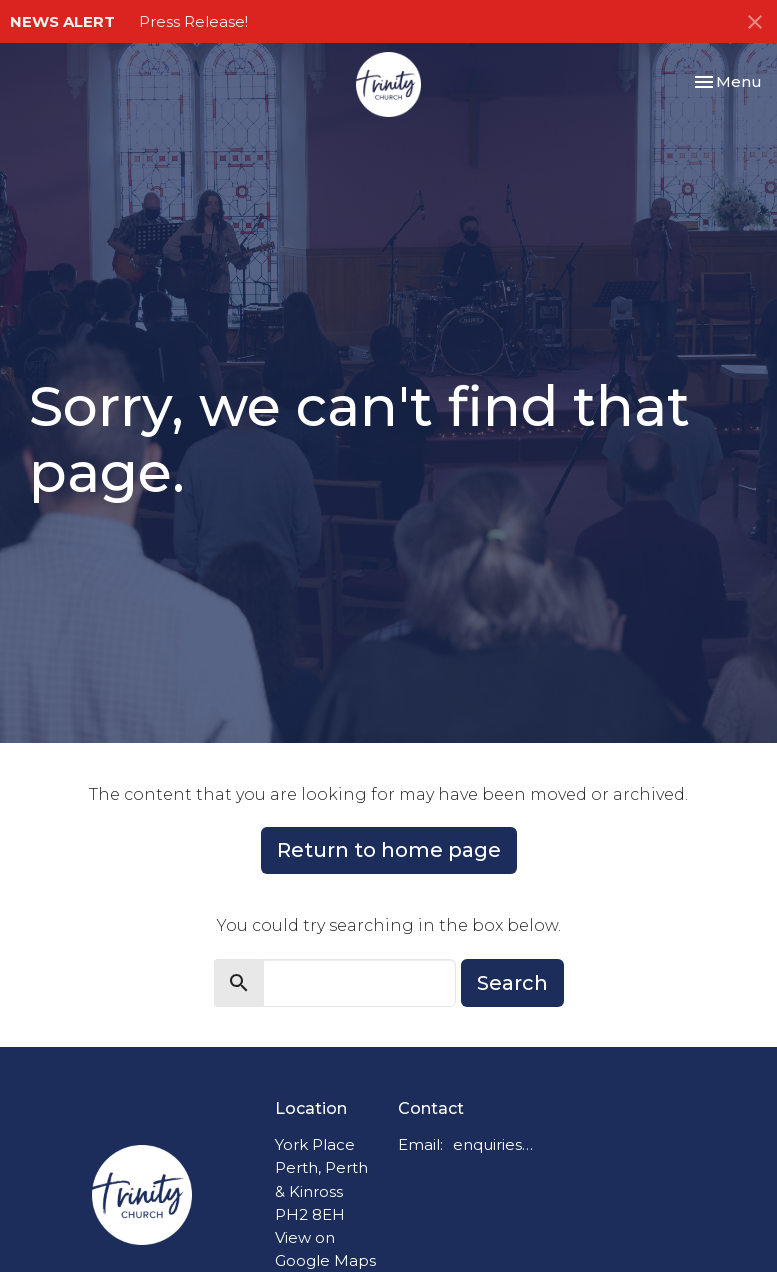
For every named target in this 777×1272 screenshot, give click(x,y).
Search (512, 983)
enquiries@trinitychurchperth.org (497, 1144)
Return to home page (389, 850)
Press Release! (193, 21)
